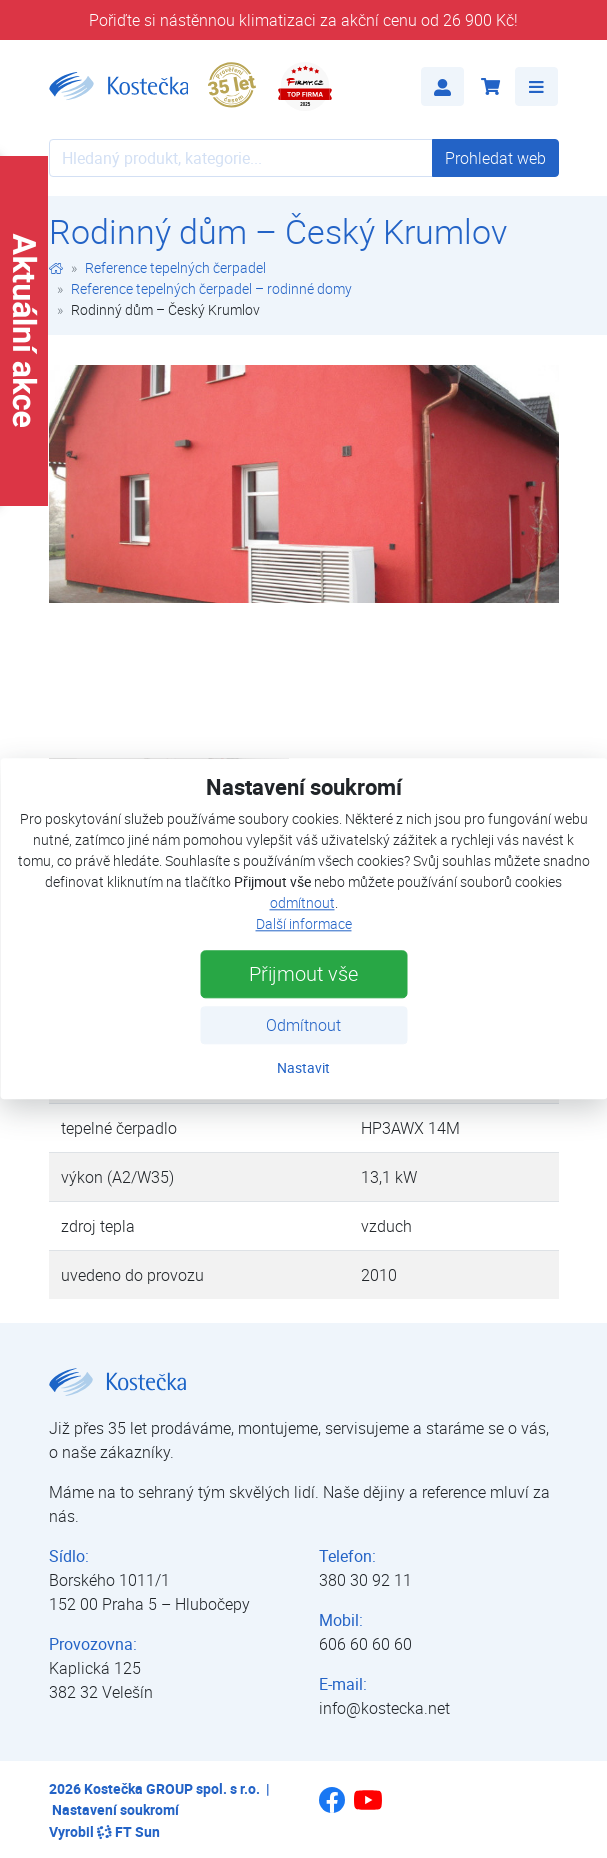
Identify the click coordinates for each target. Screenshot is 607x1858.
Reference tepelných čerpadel (175, 267)
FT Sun (128, 1831)
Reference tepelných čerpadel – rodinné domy (211, 288)
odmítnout (302, 903)
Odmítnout (303, 1026)
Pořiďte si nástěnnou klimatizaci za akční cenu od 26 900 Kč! (303, 20)
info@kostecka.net (384, 1708)
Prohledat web (495, 158)
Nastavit (303, 1068)
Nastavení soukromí (115, 1809)
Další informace (304, 924)
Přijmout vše (303, 974)
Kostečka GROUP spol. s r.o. (172, 1788)
